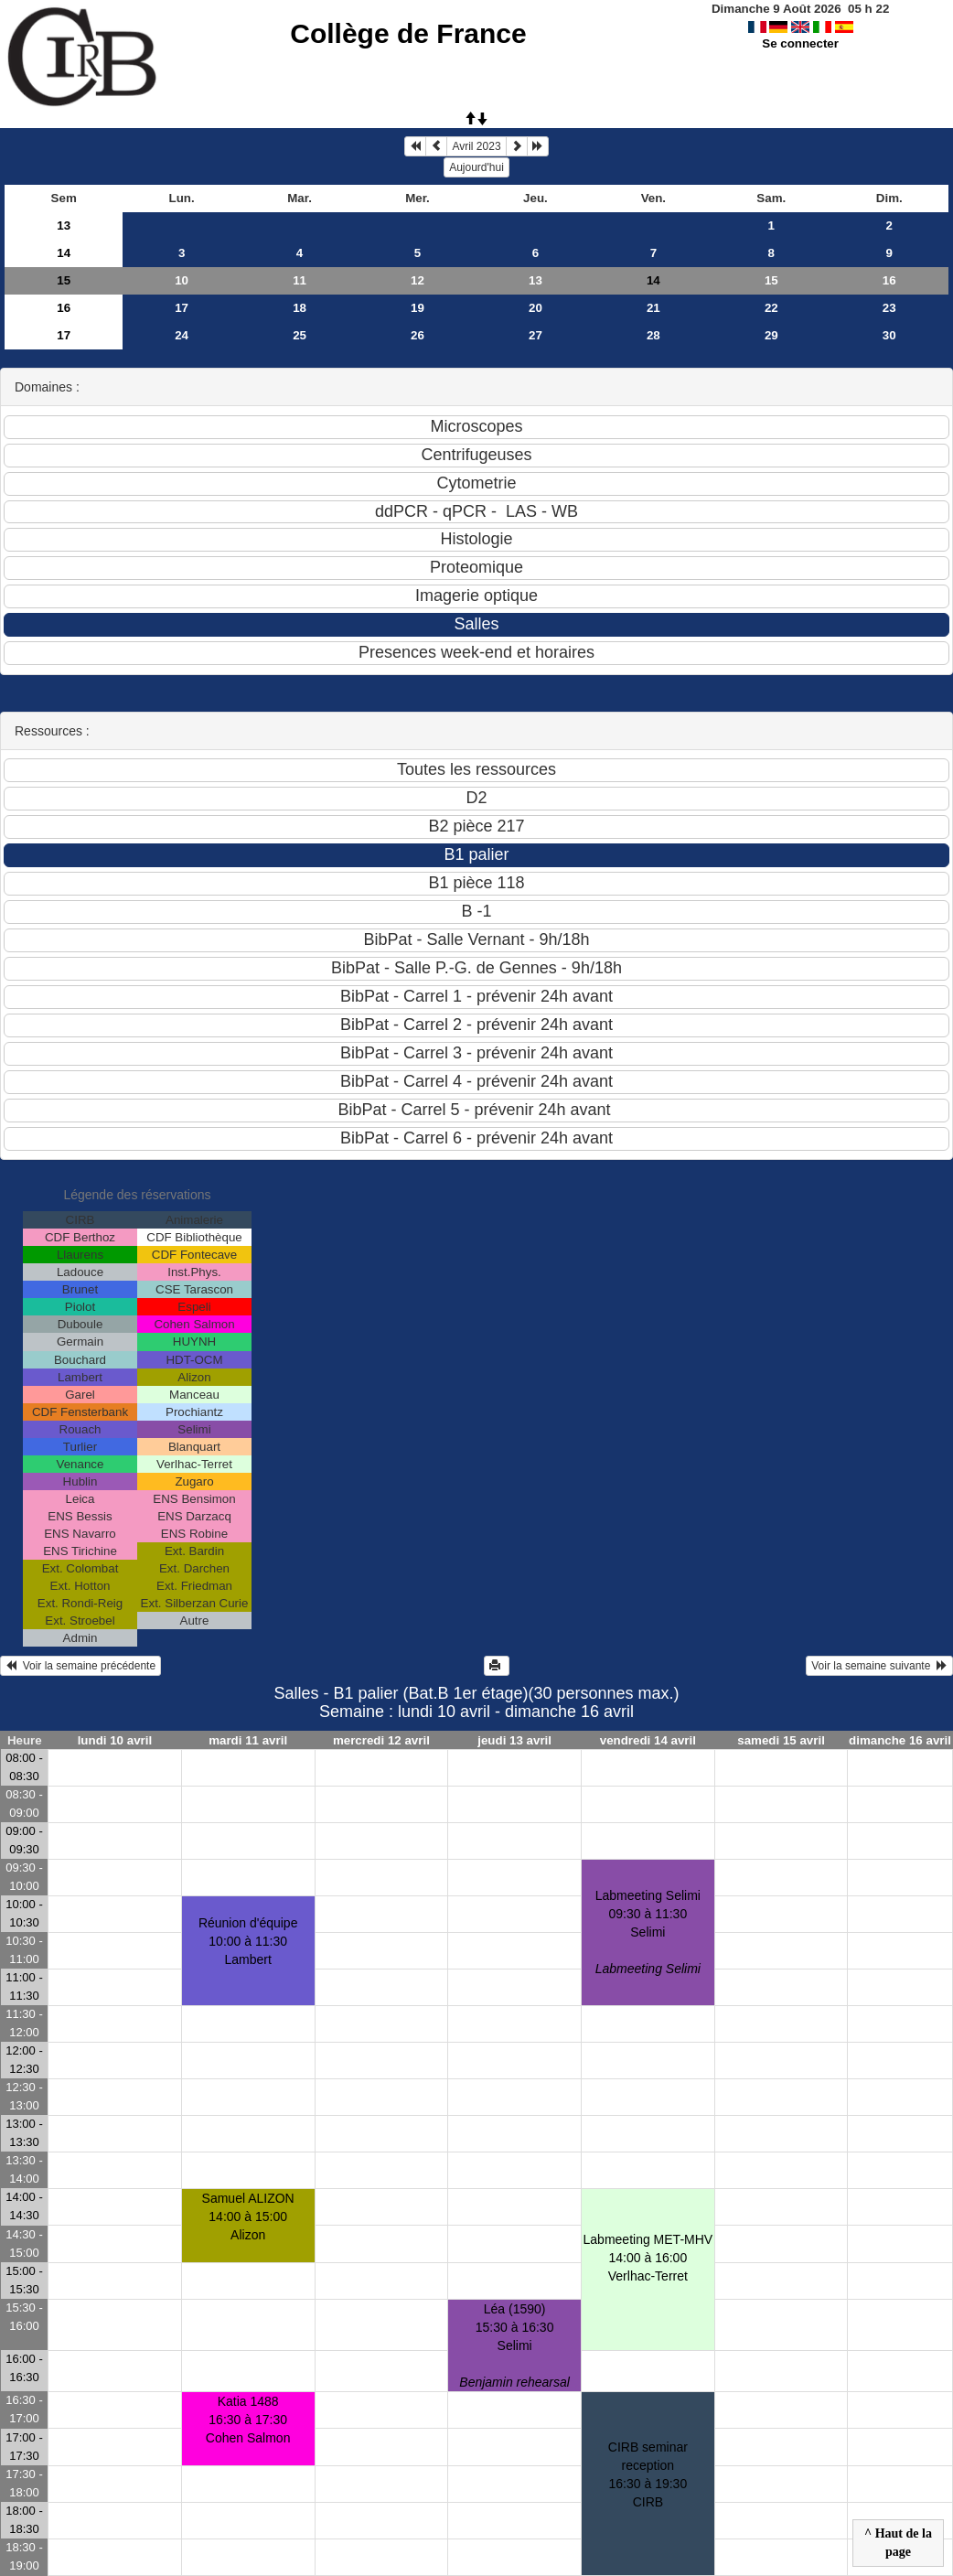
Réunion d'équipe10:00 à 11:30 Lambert (248, 1941)
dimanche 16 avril (900, 1740)
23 (889, 308)
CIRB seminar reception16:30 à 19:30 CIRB (648, 2474)
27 (535, 335)
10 (181, 280)
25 (299, 335)
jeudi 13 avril (514, 1740)
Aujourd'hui (476, 167)
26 (417, 335)
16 (889, 280)
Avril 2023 (476, 146)
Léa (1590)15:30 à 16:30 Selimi (514, 2345)
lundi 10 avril (115, 1740)
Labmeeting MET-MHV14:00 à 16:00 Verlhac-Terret (648, 2257)
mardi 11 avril (248, 1740)
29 (771, 335)
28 (653, 335)
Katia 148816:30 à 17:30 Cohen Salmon (248, 2419)
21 (653, 308)
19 (417, 308)
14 (63, 253)
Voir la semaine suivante (879, 1665)
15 (63, 280)
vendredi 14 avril (648, 1740)
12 (417, 280)
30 (889, 335)
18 (299, 308)
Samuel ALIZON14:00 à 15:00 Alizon (248, 2216)
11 (299, 280)
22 (771, 308)
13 (63, 225)
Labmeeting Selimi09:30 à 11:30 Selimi (648, 1932)
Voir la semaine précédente (80, 1665)
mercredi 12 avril (381, 1740)
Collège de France (408, 33)
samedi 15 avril (781, 1740)
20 (535, 308)
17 (181, 308)
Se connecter (800, 43)
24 (181, 335)
